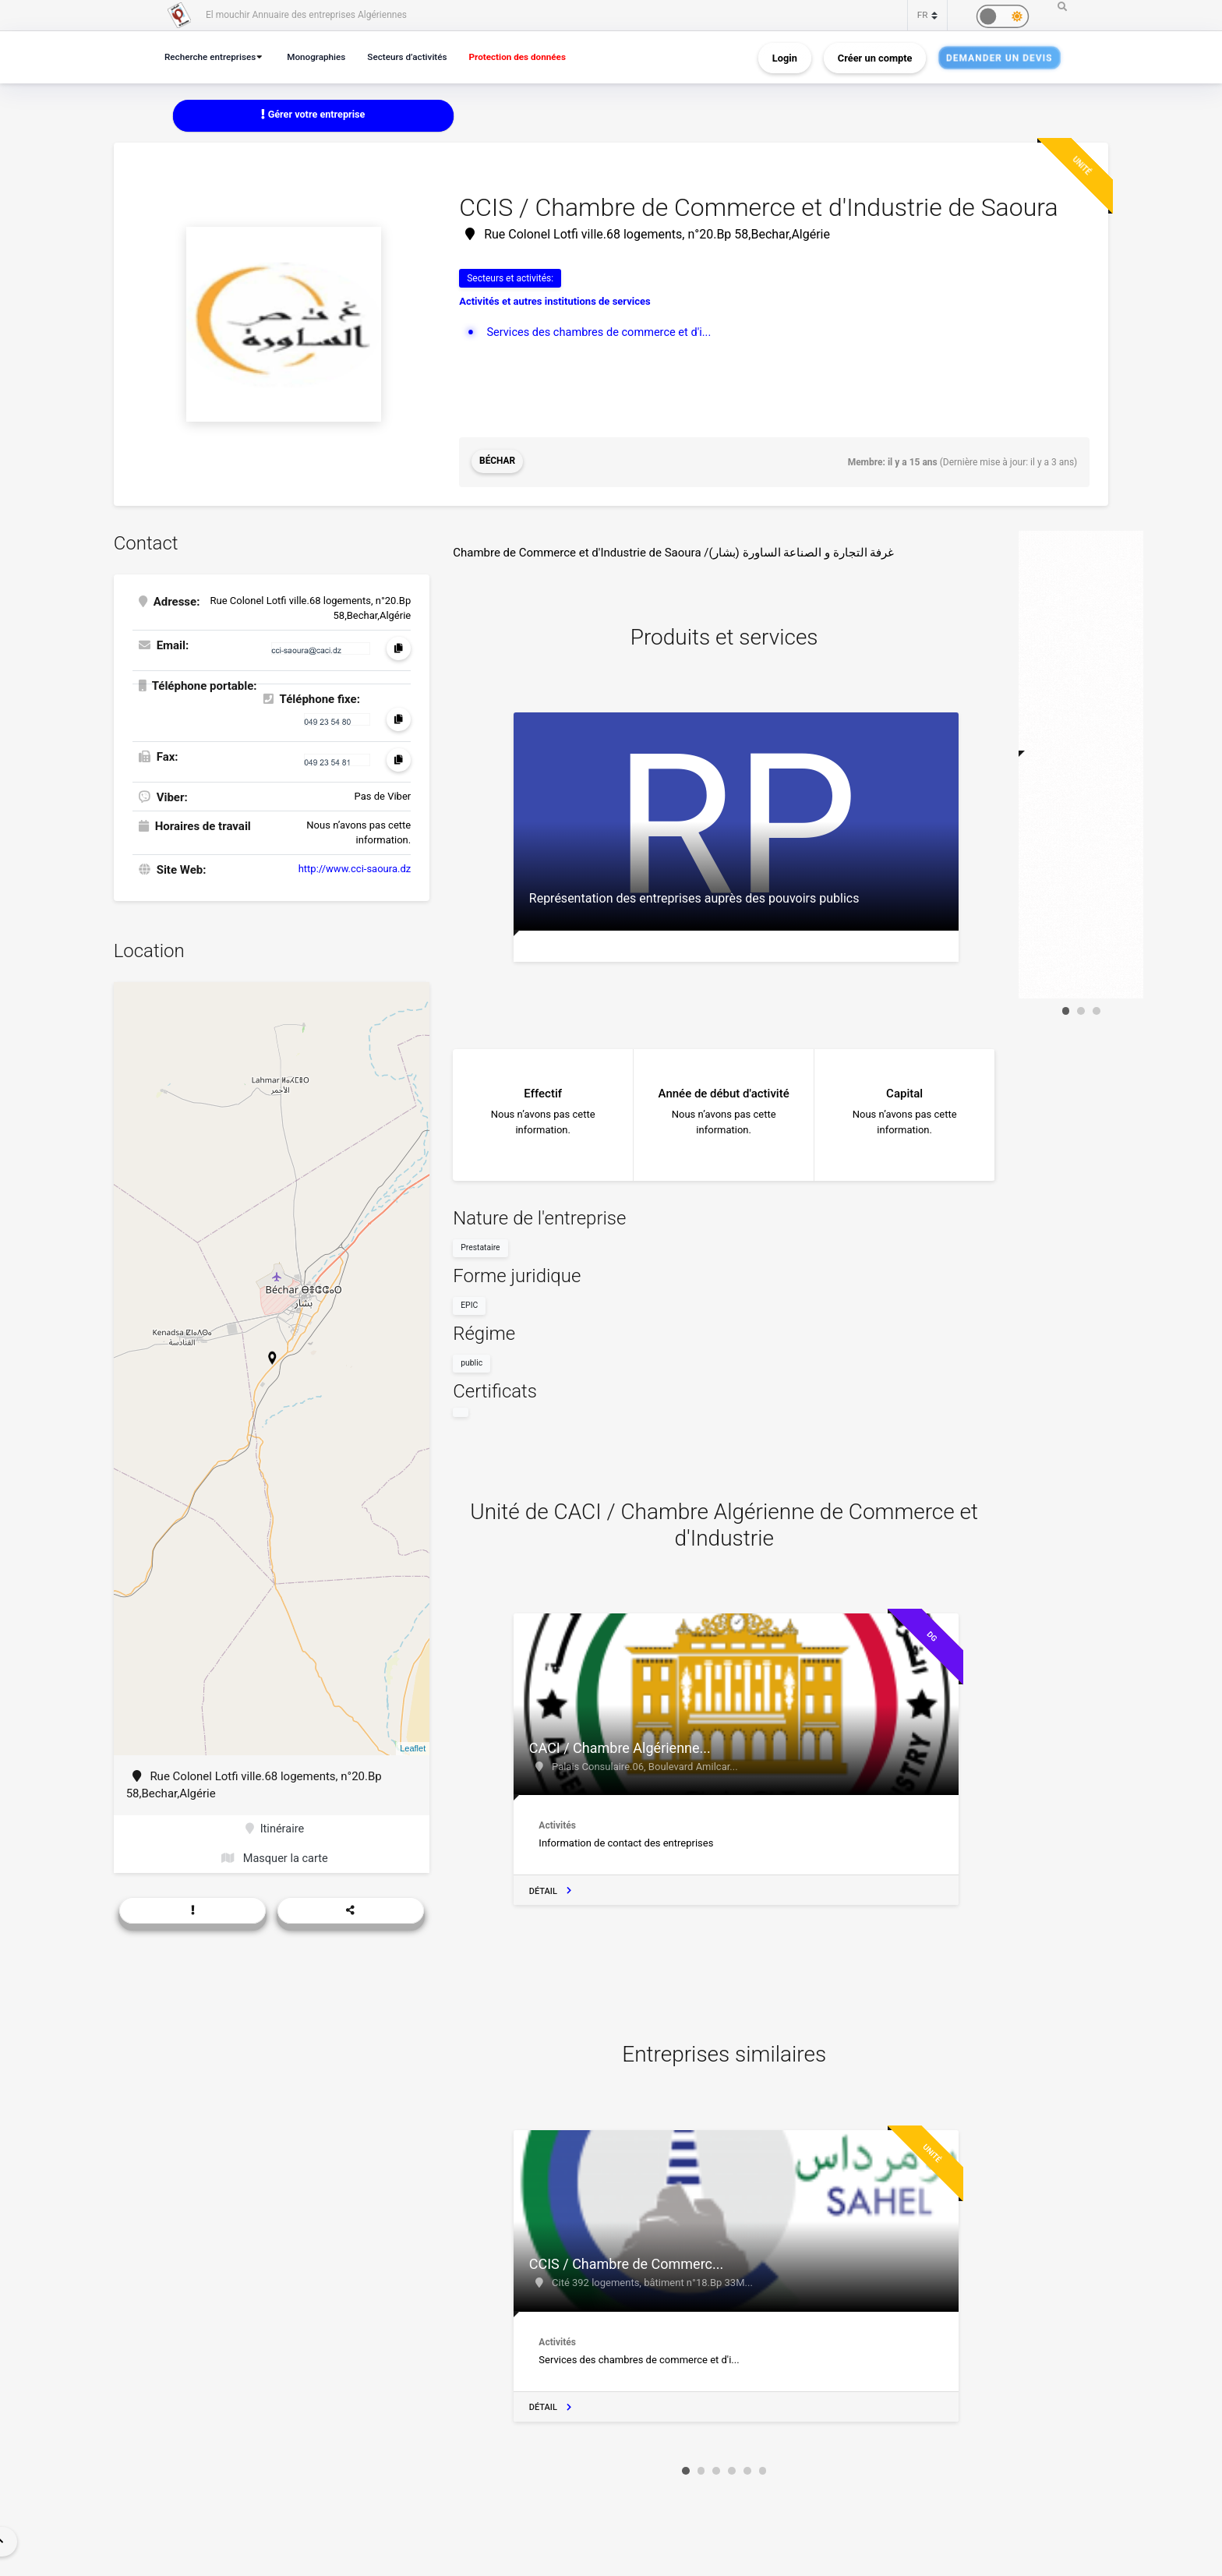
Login (784, 57)
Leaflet (413, 1747)
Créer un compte (875, 57)
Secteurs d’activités (418, 56)
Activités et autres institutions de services (555, 302)
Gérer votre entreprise (313, 115)
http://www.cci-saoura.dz (354, 868)
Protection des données (533, 56)
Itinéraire (275, 1829)
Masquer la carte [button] (275, 1859)
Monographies (323, 56)
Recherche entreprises (212, 56)
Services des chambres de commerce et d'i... (602, 332)
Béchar (497, 462)
